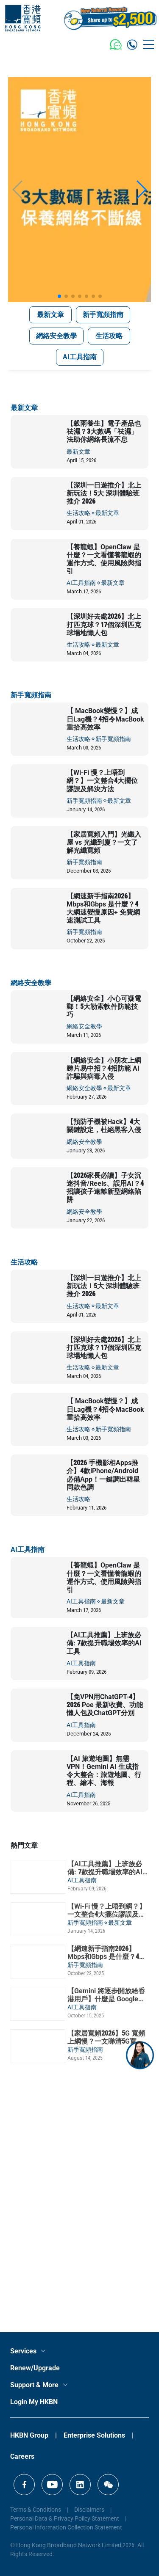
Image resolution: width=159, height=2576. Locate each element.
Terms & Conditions (35, 2509)
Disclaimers (89, 2509)
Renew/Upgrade (35, 2368)
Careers (22, 2456)
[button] (59, 296)
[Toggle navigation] (149, 44)
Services (23, 2351)
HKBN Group (29, 2435)
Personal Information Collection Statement (66, 2527)
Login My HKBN (34, 2402)
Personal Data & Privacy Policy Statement (64, 2518)
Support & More (34, 2385)
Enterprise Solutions (94, 2435)
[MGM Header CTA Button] (110, 18)
